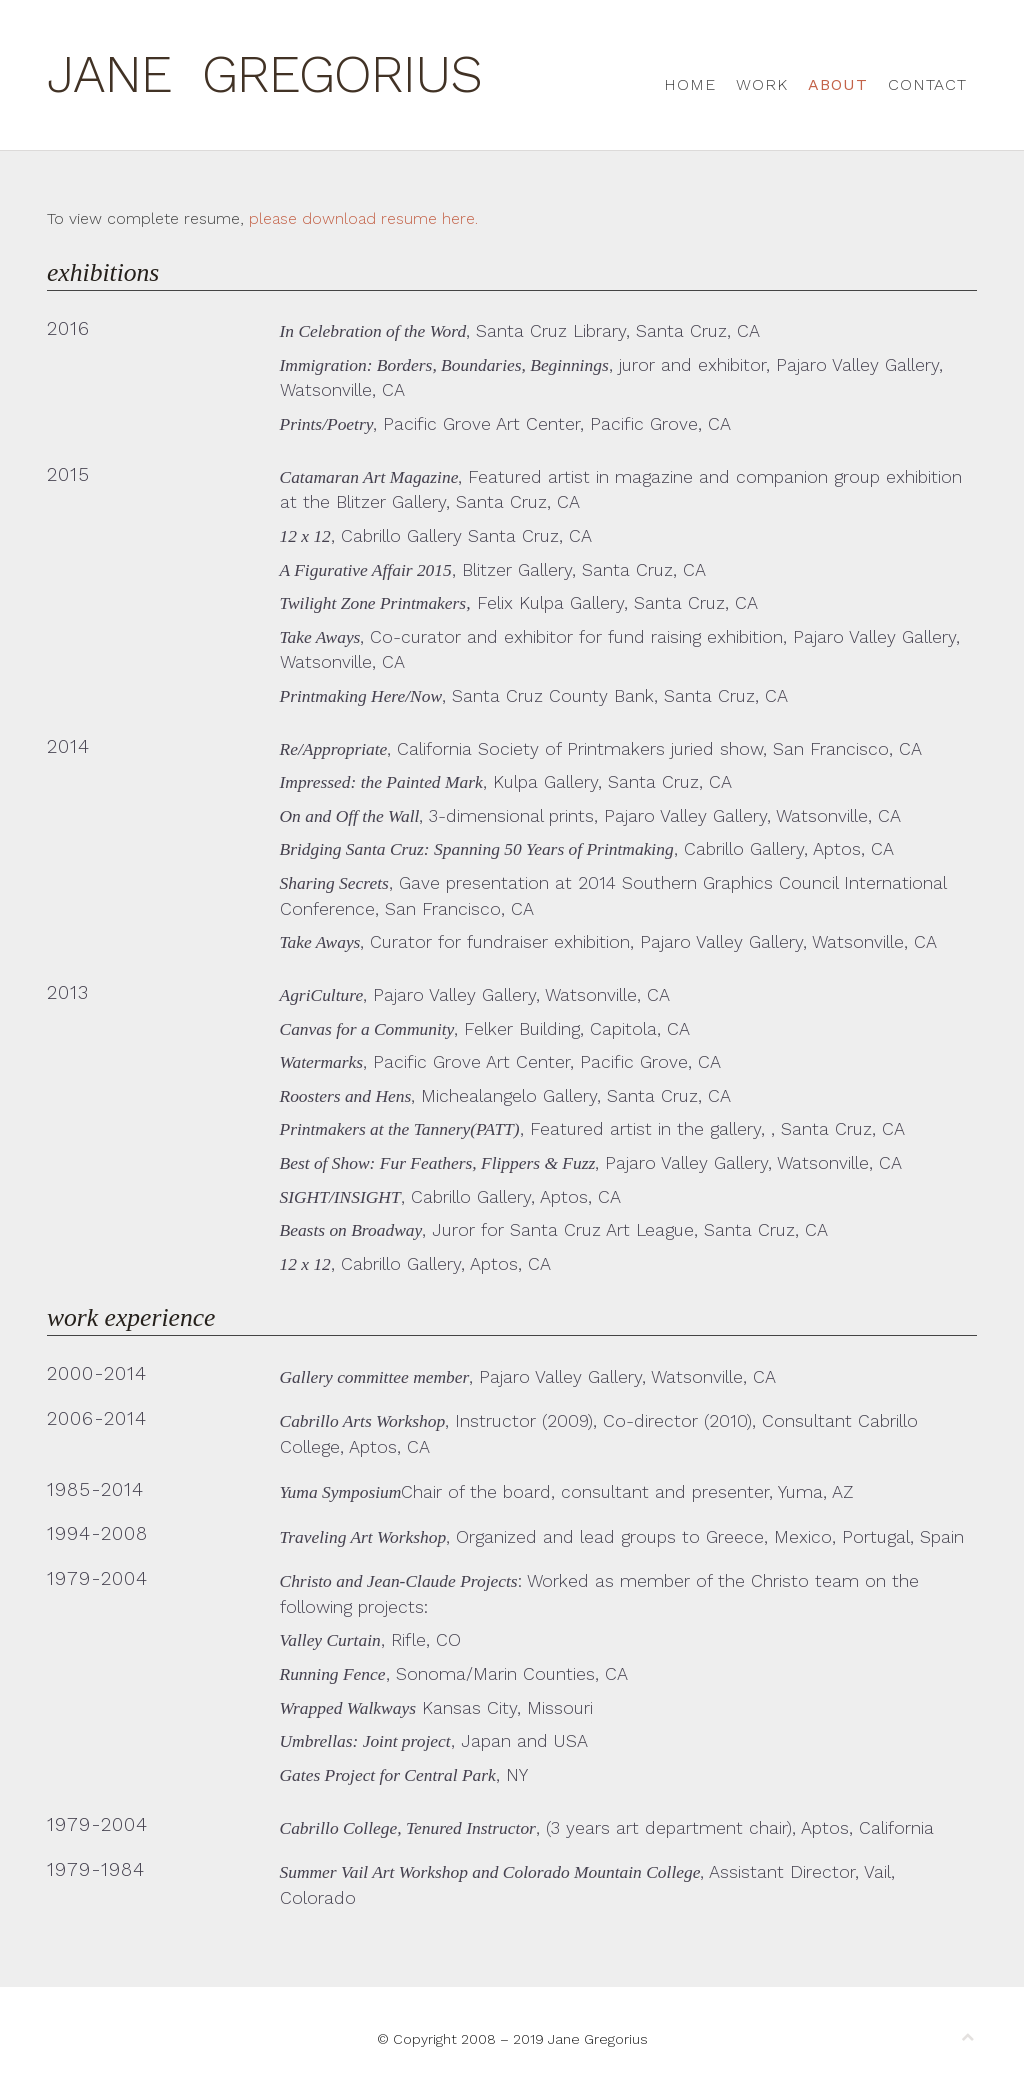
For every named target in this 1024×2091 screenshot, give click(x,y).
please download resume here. (363, 218)
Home (690, 84)
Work (762, 84)
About (838, 84)
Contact (927, 84)
